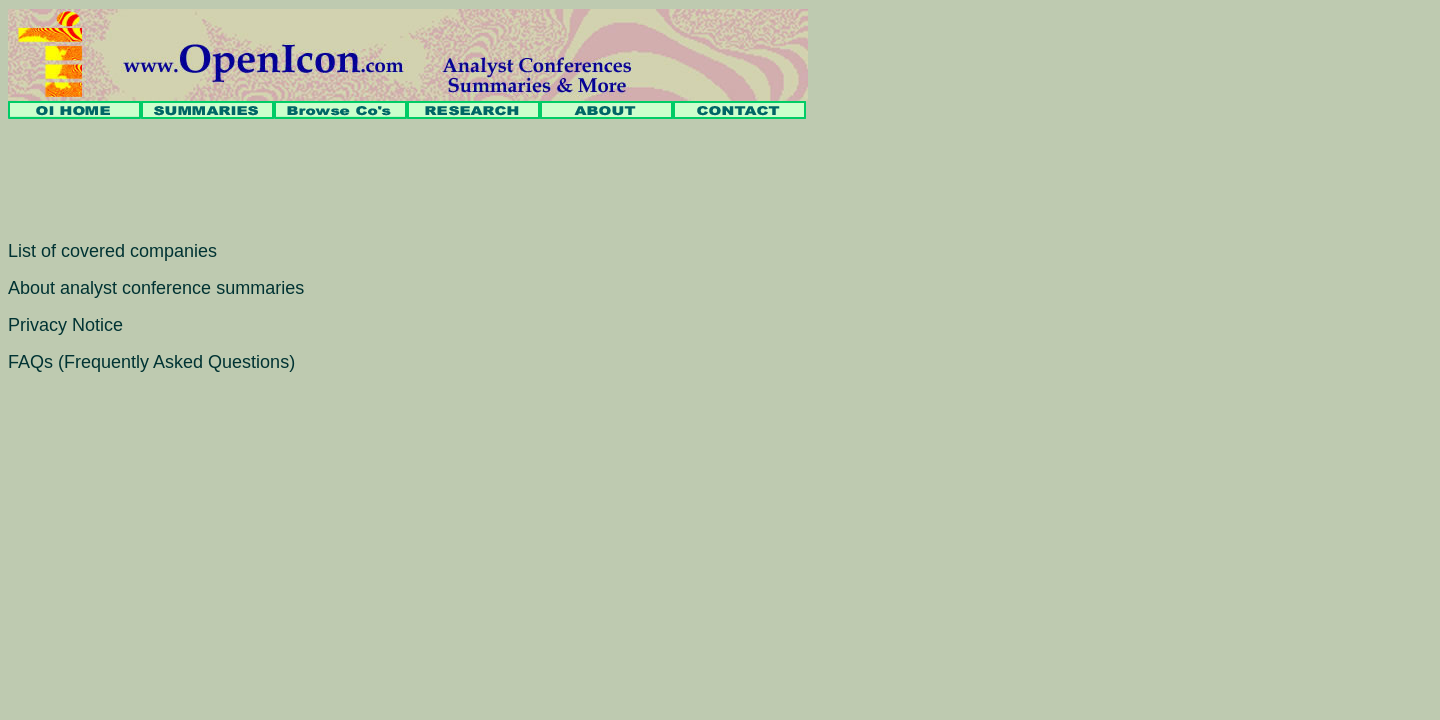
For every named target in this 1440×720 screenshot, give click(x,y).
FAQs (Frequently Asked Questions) (151, 362)
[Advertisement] (372, 180)
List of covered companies (112, 251)
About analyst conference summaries (156, 288)
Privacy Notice (65, 325)
